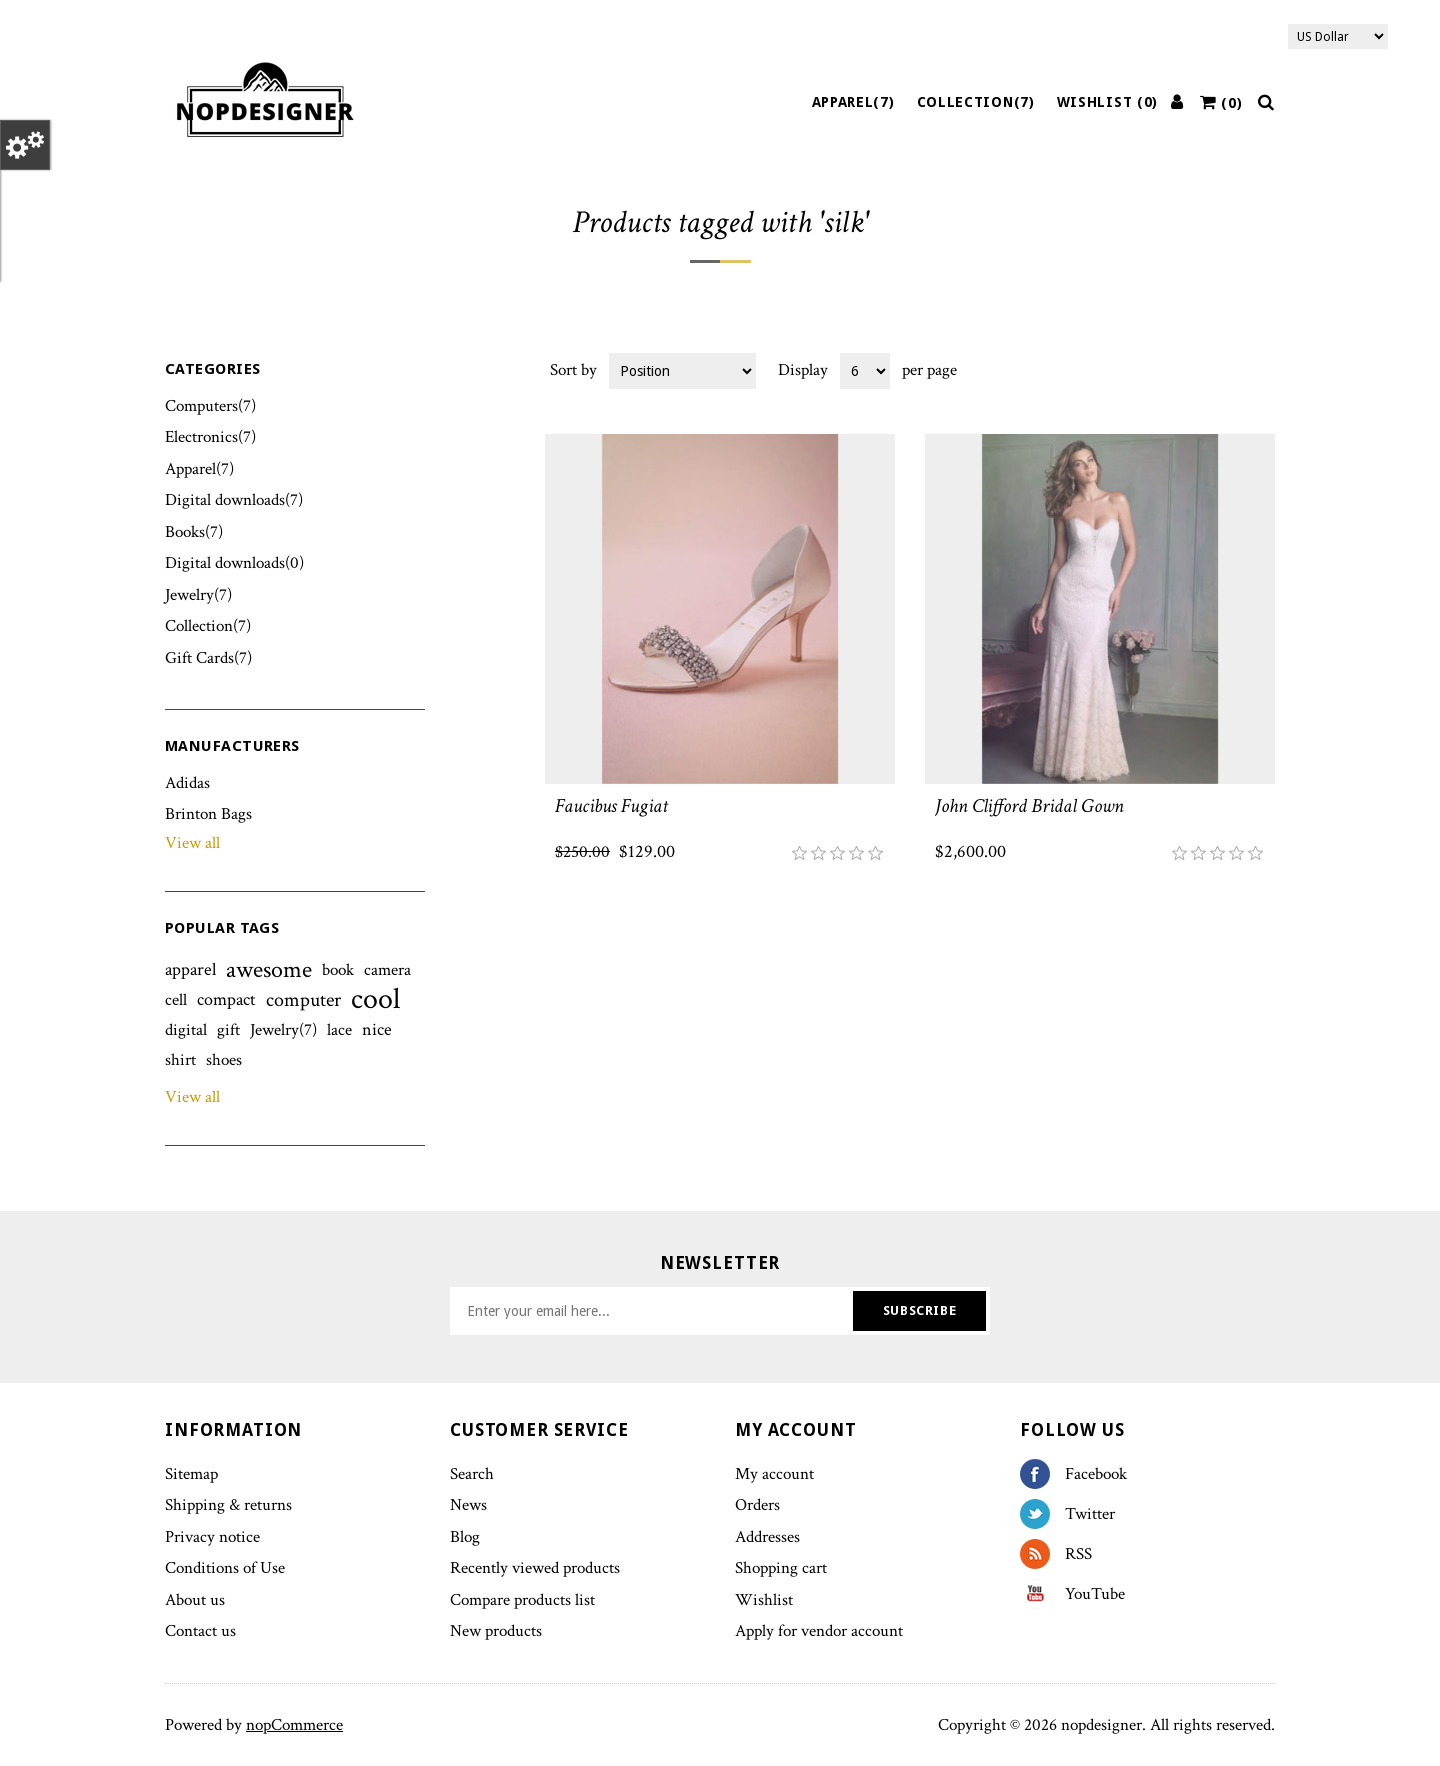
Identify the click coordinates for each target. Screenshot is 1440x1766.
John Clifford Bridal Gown (1029, 806)
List (1258, 369)
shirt (180, 1060)
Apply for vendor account (819, 1631)
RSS (1042, 1554)
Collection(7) (976, 102)
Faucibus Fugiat (611, 806)
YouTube (1042, 1594)
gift (228, 1030)
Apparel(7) (853, 102)
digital (186, 1030)
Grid (1222, 369)
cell (176, 1000)
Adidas (187, 783)
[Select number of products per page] (865, 371)
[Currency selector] (1338, 36)
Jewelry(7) (198, 595)
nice (377, 1029)
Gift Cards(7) (208, 658)
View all (192, 843)
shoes (224, 1060)
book (338, 970)
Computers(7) (210, 406)
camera (387, 970)
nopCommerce (294, 1725)
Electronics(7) (210, 437)
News (468, 1505)
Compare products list (522, 1600)
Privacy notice (212, 1537)
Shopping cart (781, 1568)
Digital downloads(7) (234, 500)
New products (496, 1631)
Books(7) (194, 532)
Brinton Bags (208, 814)
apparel (190, 969)
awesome (269, 970)
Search (472, 1474)
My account (774, 1474)
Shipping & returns (228, 1505)
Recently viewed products (535, 1568)
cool (375, 1000)
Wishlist (764, 1600)
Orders (757, 1505)
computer (303, 1000)
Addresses (767, 1537)
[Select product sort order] (682, 371)
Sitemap (191, 1474)
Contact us (200, 1631)
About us (195, 1600)
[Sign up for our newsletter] (654, 1311)
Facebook (1042, 1474)
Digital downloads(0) (234, 563)
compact (226, 999)
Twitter (1042, 1514)
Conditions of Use (225, 1568)
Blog (465, 1537)
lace (339, 1030)
